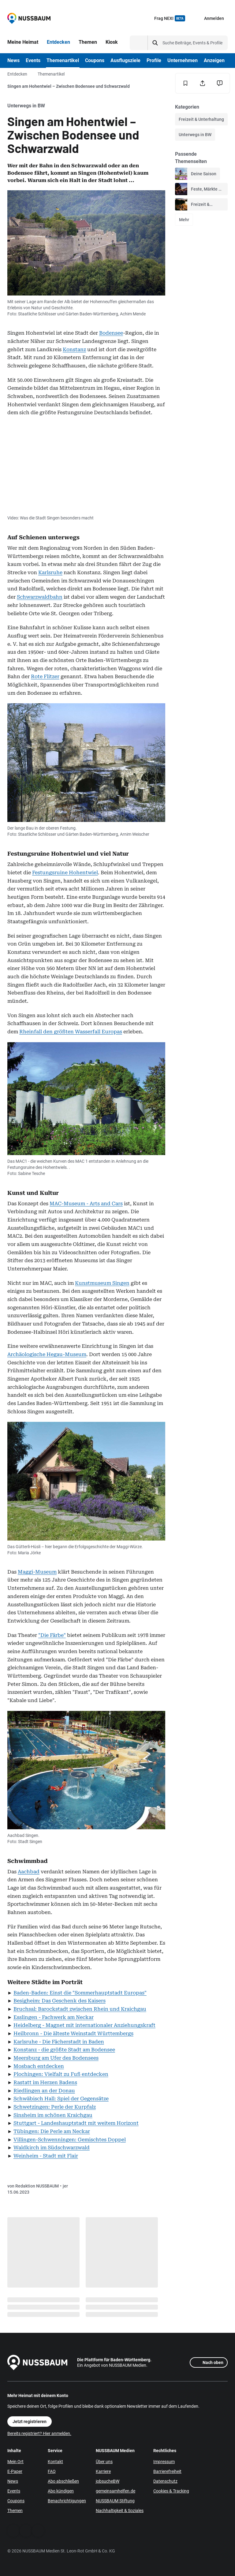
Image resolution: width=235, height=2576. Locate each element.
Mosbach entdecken (38, 2066)
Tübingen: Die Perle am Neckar (51, 2131)
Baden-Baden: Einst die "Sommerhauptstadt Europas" (80, 1993)
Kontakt (55, 2461)
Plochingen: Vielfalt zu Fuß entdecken (60, 2074)
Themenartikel (51, 74)
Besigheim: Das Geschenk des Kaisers (59, 2001)
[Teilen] (202, 83)
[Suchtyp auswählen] (139, 42)
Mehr (184, 219)
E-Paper (14, 2471)
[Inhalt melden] (219, 83)
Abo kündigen (61, 2491)
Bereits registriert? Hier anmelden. (39, 2433)
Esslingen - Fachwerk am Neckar (53, 2017)
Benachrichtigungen (67, 2500)
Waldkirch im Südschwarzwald (51, 2147)
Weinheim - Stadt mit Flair (45, 2156)
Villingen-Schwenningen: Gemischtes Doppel (69, 2140)
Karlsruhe (50, 572)
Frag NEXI (169, 18)
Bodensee (111, 333)
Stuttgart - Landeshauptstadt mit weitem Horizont (76, 2123)
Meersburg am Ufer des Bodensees (56, 2058)
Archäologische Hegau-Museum (46, 1354)
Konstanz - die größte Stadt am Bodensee (64, 2050)
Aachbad (28, 1872)
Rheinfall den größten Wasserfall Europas (70, 1032)
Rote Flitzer (45, 676)
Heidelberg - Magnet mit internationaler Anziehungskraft (84, 2025)
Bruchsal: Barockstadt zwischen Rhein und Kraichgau (79, 2009)
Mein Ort (15, 2461)
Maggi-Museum (37, 1572)
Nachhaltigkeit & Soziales (120, 2510)
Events (13, 2491)
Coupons (15, 2500)
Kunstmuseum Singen (102, 1283)
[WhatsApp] (26, 2531)
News (12, 2481)
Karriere (103, 2471)
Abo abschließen (63, 2481)
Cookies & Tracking (171, 2491)
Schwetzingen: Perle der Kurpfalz (54, 2107)
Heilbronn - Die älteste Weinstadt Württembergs (73, 2033)
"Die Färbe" (52, 1635)
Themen (15, 2510)
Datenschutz (165, 2481)
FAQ (52, 2471)
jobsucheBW (107, 2481)
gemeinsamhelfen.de (115, 2491)
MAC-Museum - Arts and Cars (86, 1203)
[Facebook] (13, 2531)
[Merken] (185, 83)
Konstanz (74, 349)
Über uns (104, 2461)
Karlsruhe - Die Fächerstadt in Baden (58, 2042)
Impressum (164, 2461)
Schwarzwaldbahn (39, 597)
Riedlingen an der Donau (44, 2091)
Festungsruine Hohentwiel (65, 872)
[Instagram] (38, 2531)
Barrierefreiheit (167, 2471)
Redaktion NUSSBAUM (37, 2186)
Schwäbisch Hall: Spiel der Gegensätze (61, 2099)
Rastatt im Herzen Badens (45, 2082)
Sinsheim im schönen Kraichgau (52, 2115)
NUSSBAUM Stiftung (115, 2500)
